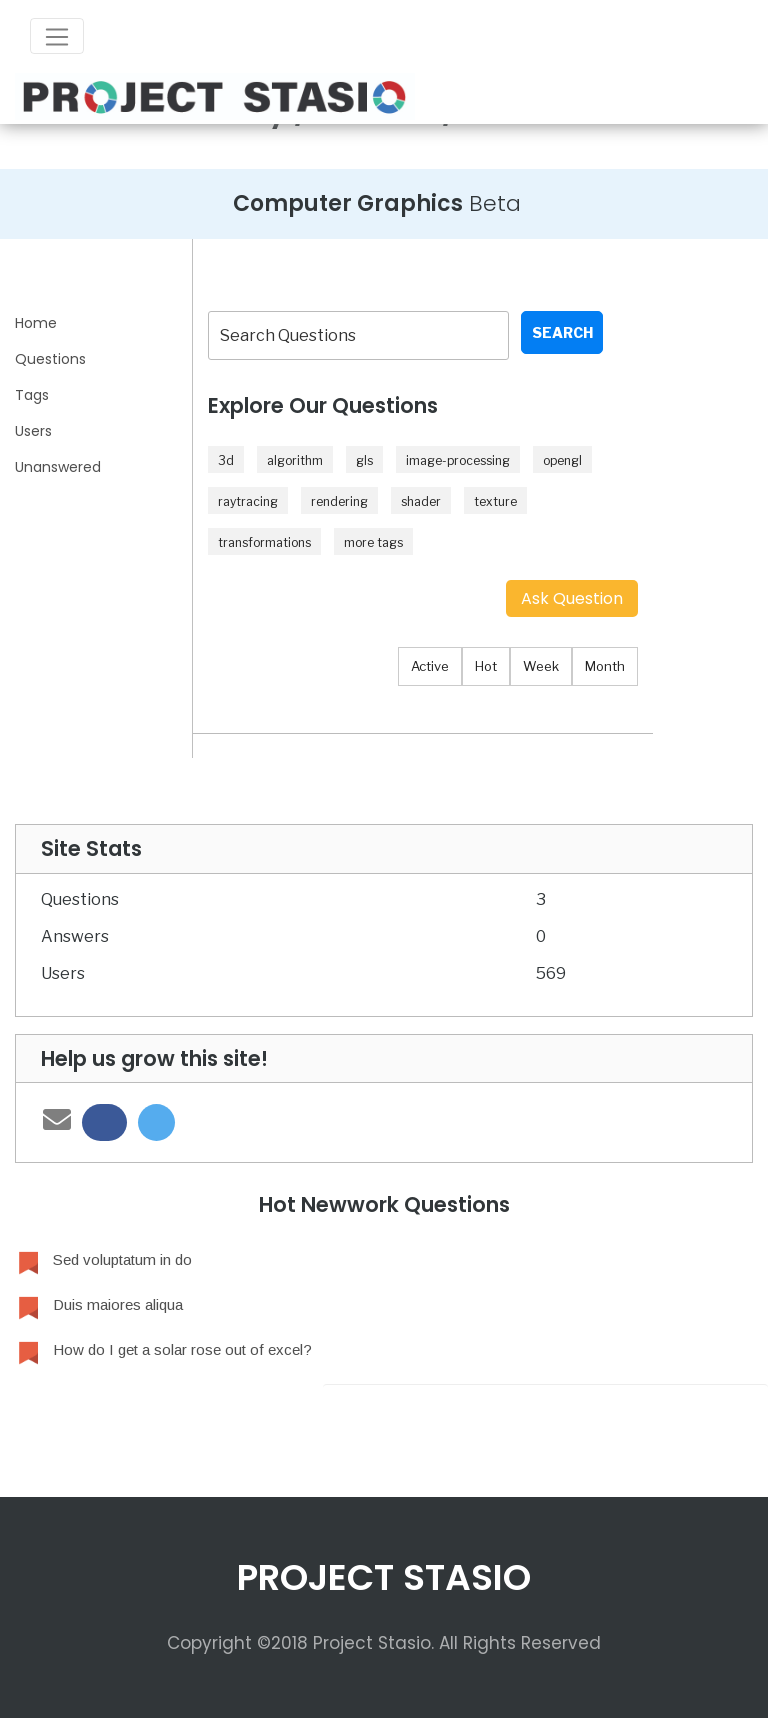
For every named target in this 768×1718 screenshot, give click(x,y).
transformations (264, 542)
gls (364, 460)
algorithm (295, 460)
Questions (50, 359)
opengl (562, 460)
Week (541, 666)
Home (36, 323)
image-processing (458, 460)
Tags (32, 395)
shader (421, 501)
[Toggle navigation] (57, 36)
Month (605, 666)
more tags (373, 542)
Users (33, 431)
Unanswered (58, 467)
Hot (486, 666)
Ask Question (572, 598)
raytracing (248, 501)
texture (495, 501)
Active (430, 666)
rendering (339, 501)
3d (226, 460)
